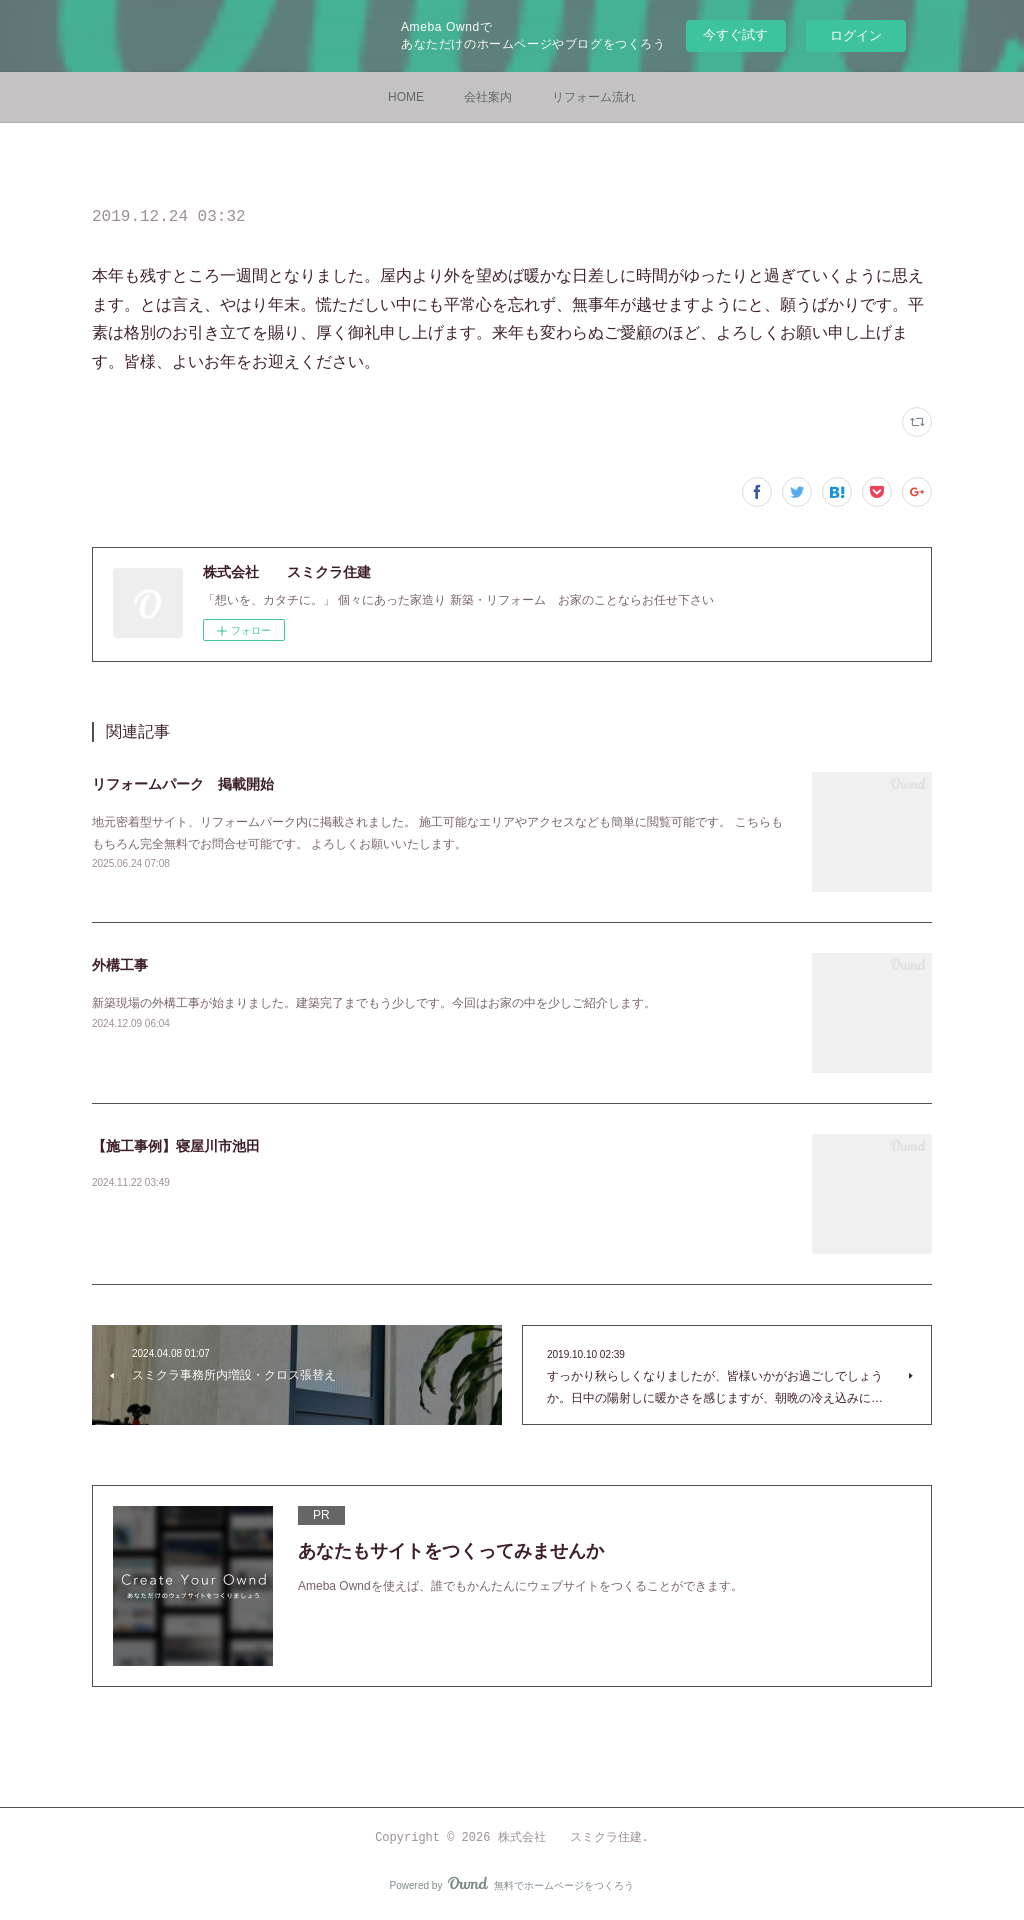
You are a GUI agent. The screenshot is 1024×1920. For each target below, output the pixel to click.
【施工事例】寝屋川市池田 (176, 1146)
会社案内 (488, 97)
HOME (406, 97)
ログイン (856, 35)
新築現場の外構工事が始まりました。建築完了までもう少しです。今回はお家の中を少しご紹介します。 (374, 1003)
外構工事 (120, 965)
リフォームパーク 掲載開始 (183, 784)
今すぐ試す (735, 34)
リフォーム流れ (594, 97)
